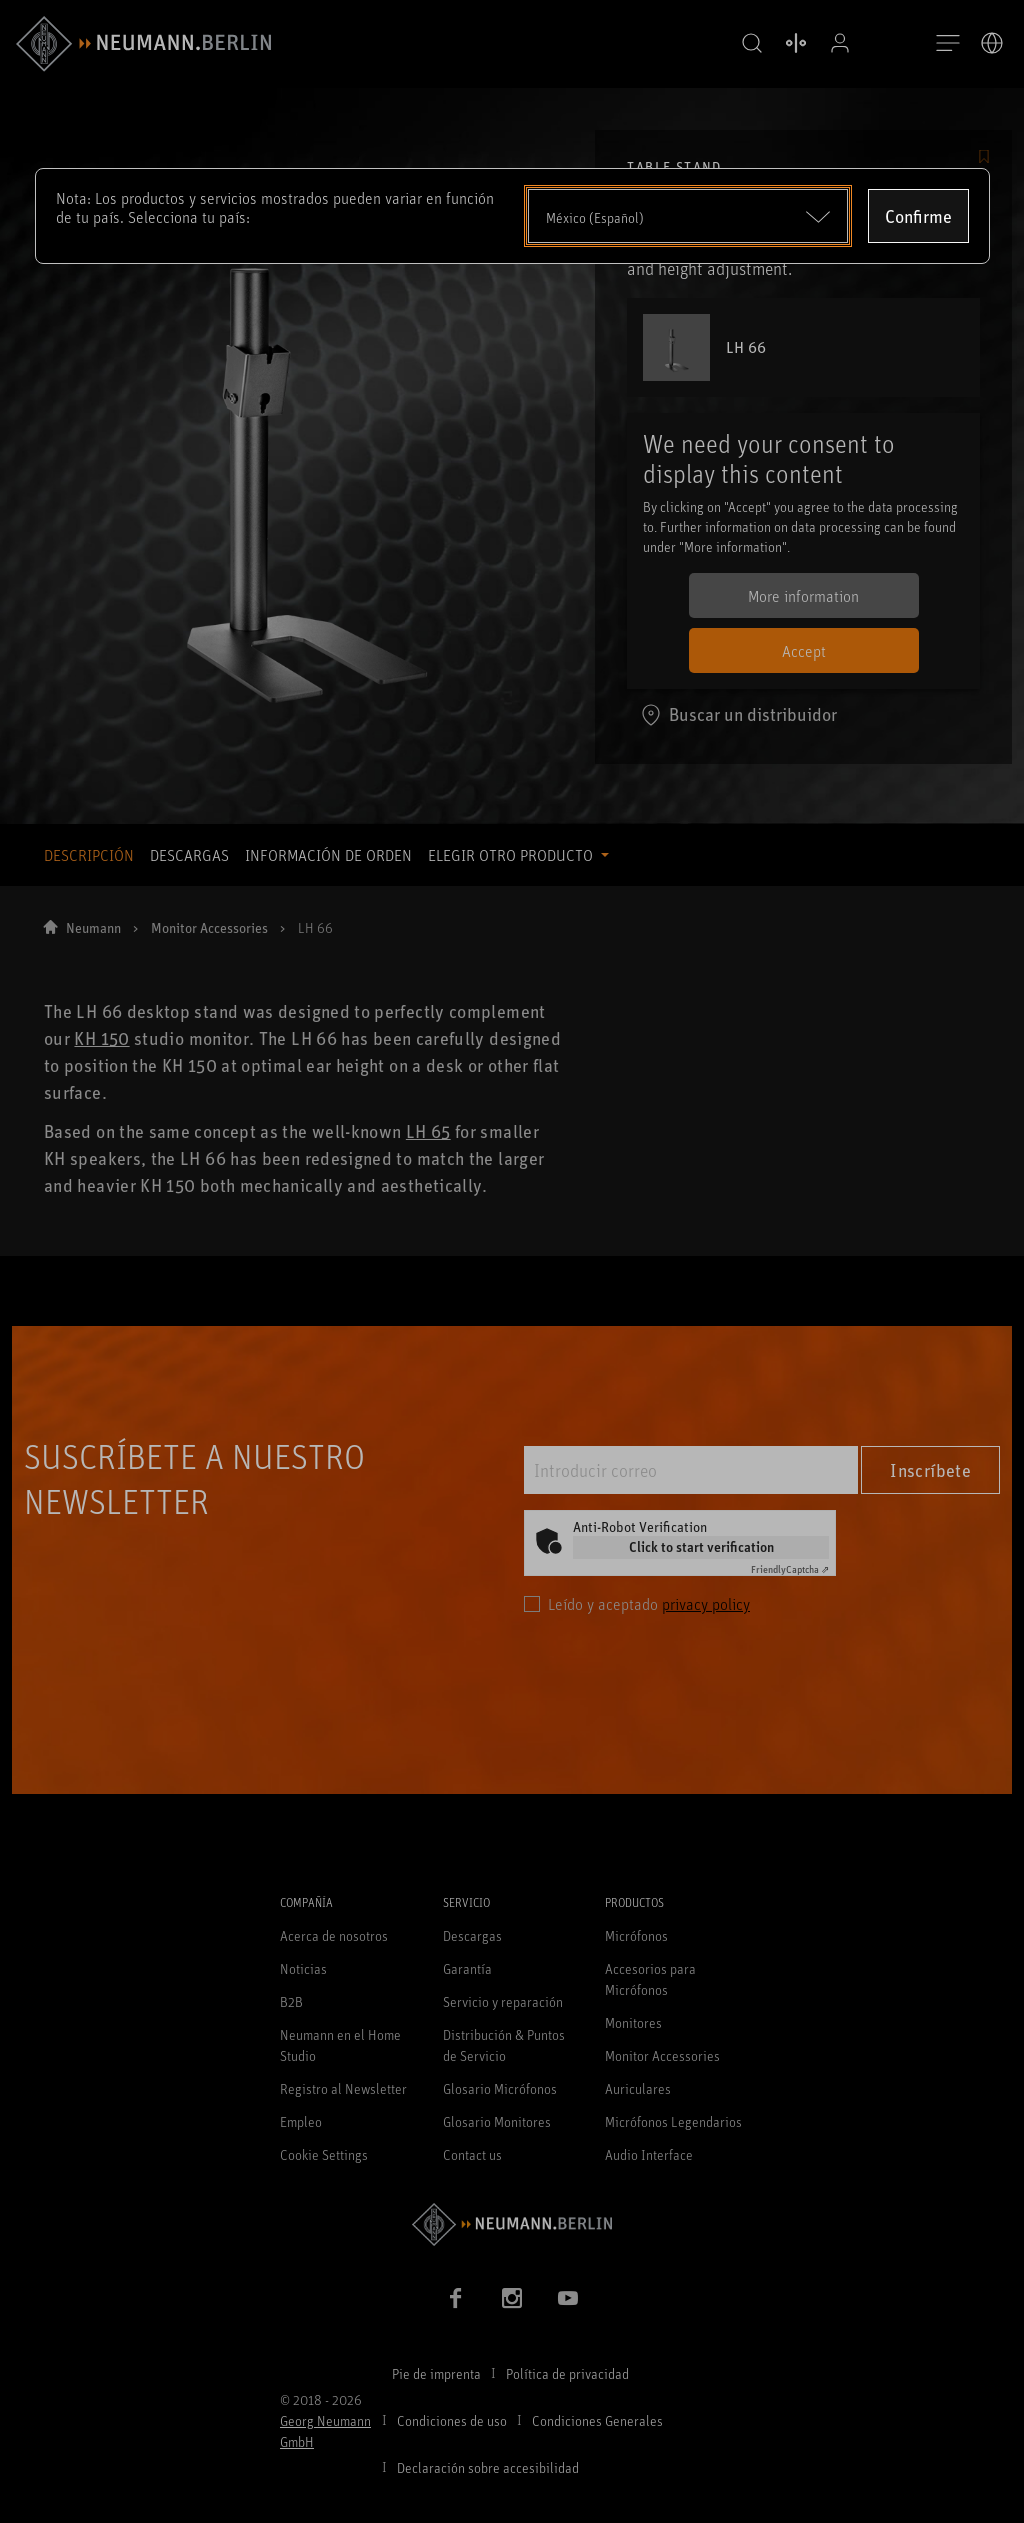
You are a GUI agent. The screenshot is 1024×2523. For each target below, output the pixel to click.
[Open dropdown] (688, 216)
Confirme (918, 216)
